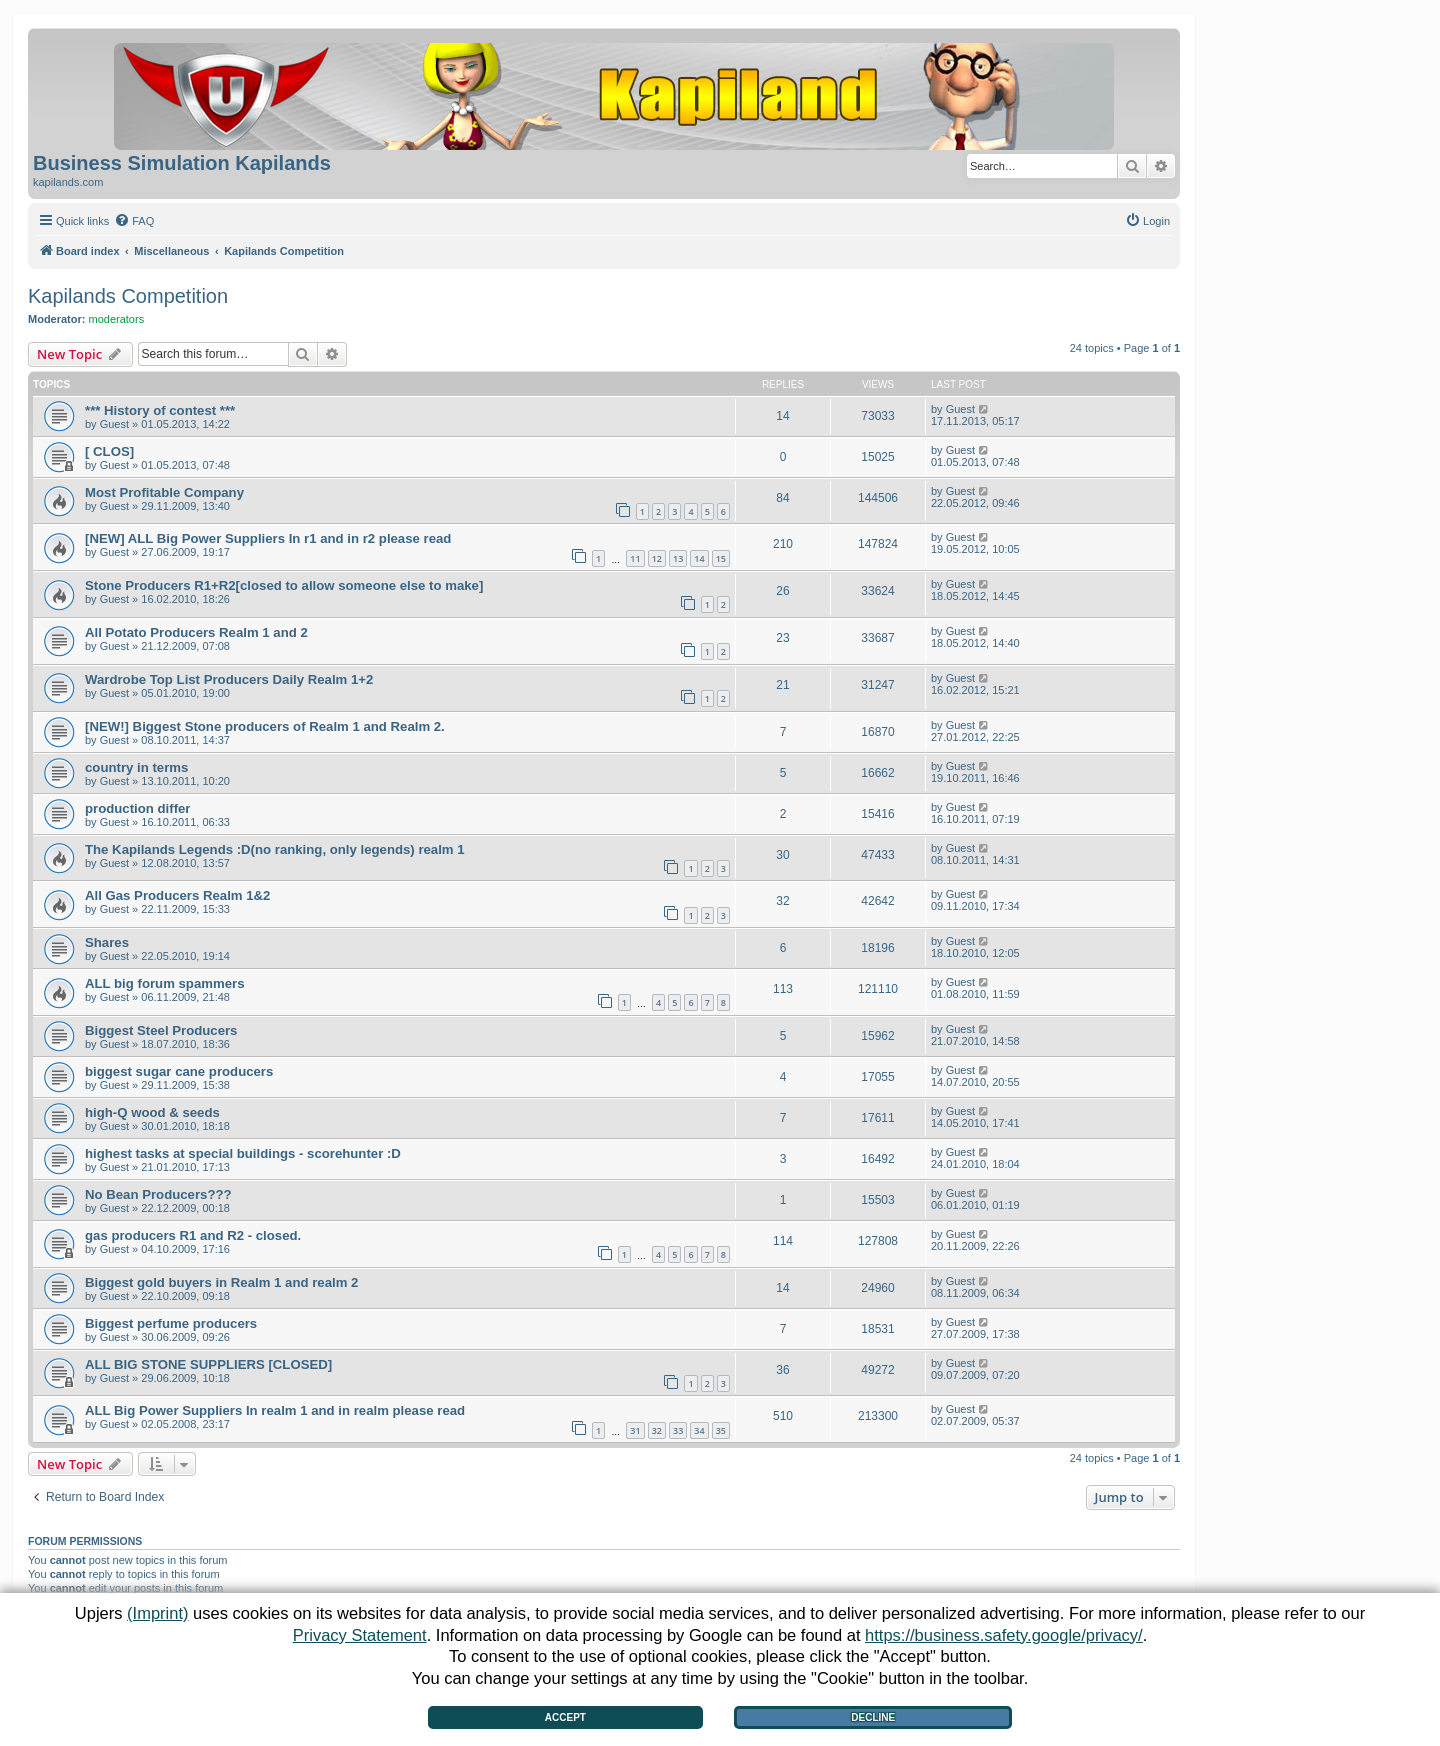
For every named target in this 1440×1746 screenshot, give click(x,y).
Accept (565, 1717)
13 (678, 558)
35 (721, 1430)
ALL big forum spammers (165, 983)
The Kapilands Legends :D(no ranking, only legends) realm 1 (275, 849)
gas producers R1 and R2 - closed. (193, 1235)
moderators (117, 319)
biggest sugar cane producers (179, 1071)
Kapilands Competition (128, 296)
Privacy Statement (360, 1635)
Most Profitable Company (164, 492)
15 (721, 558)
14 (699, 558)
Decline (873, 1717)
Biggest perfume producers (171, 1323)
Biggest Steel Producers (161, 1030)
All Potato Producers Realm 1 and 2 (196, 632)
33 (678, 1430)
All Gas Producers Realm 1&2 (177, 895)
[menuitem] (134, 221)
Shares (107, 942)
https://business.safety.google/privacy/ (1004, 1635)
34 (699, 1430)
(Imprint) (157, 1613)
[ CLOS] (109, 451)
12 (657, 558)
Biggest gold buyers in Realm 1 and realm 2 (221, 1282)
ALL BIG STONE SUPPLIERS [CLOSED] (208, 1364)
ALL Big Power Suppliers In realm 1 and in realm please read (275, 1410)
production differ (138, 808)
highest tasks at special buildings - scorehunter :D (243, 1153)
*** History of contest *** (160, 410)
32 (657, 1430)
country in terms (136, 767)
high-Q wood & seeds (152, 1112)
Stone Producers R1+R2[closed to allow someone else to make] (284, 585)
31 (635, 1430)
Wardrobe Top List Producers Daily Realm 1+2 (229, 679)
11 (635, 558)
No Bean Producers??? (158, 1194)
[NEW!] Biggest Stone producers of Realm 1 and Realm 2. (265, 726)
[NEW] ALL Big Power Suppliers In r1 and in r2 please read (268, 538)
